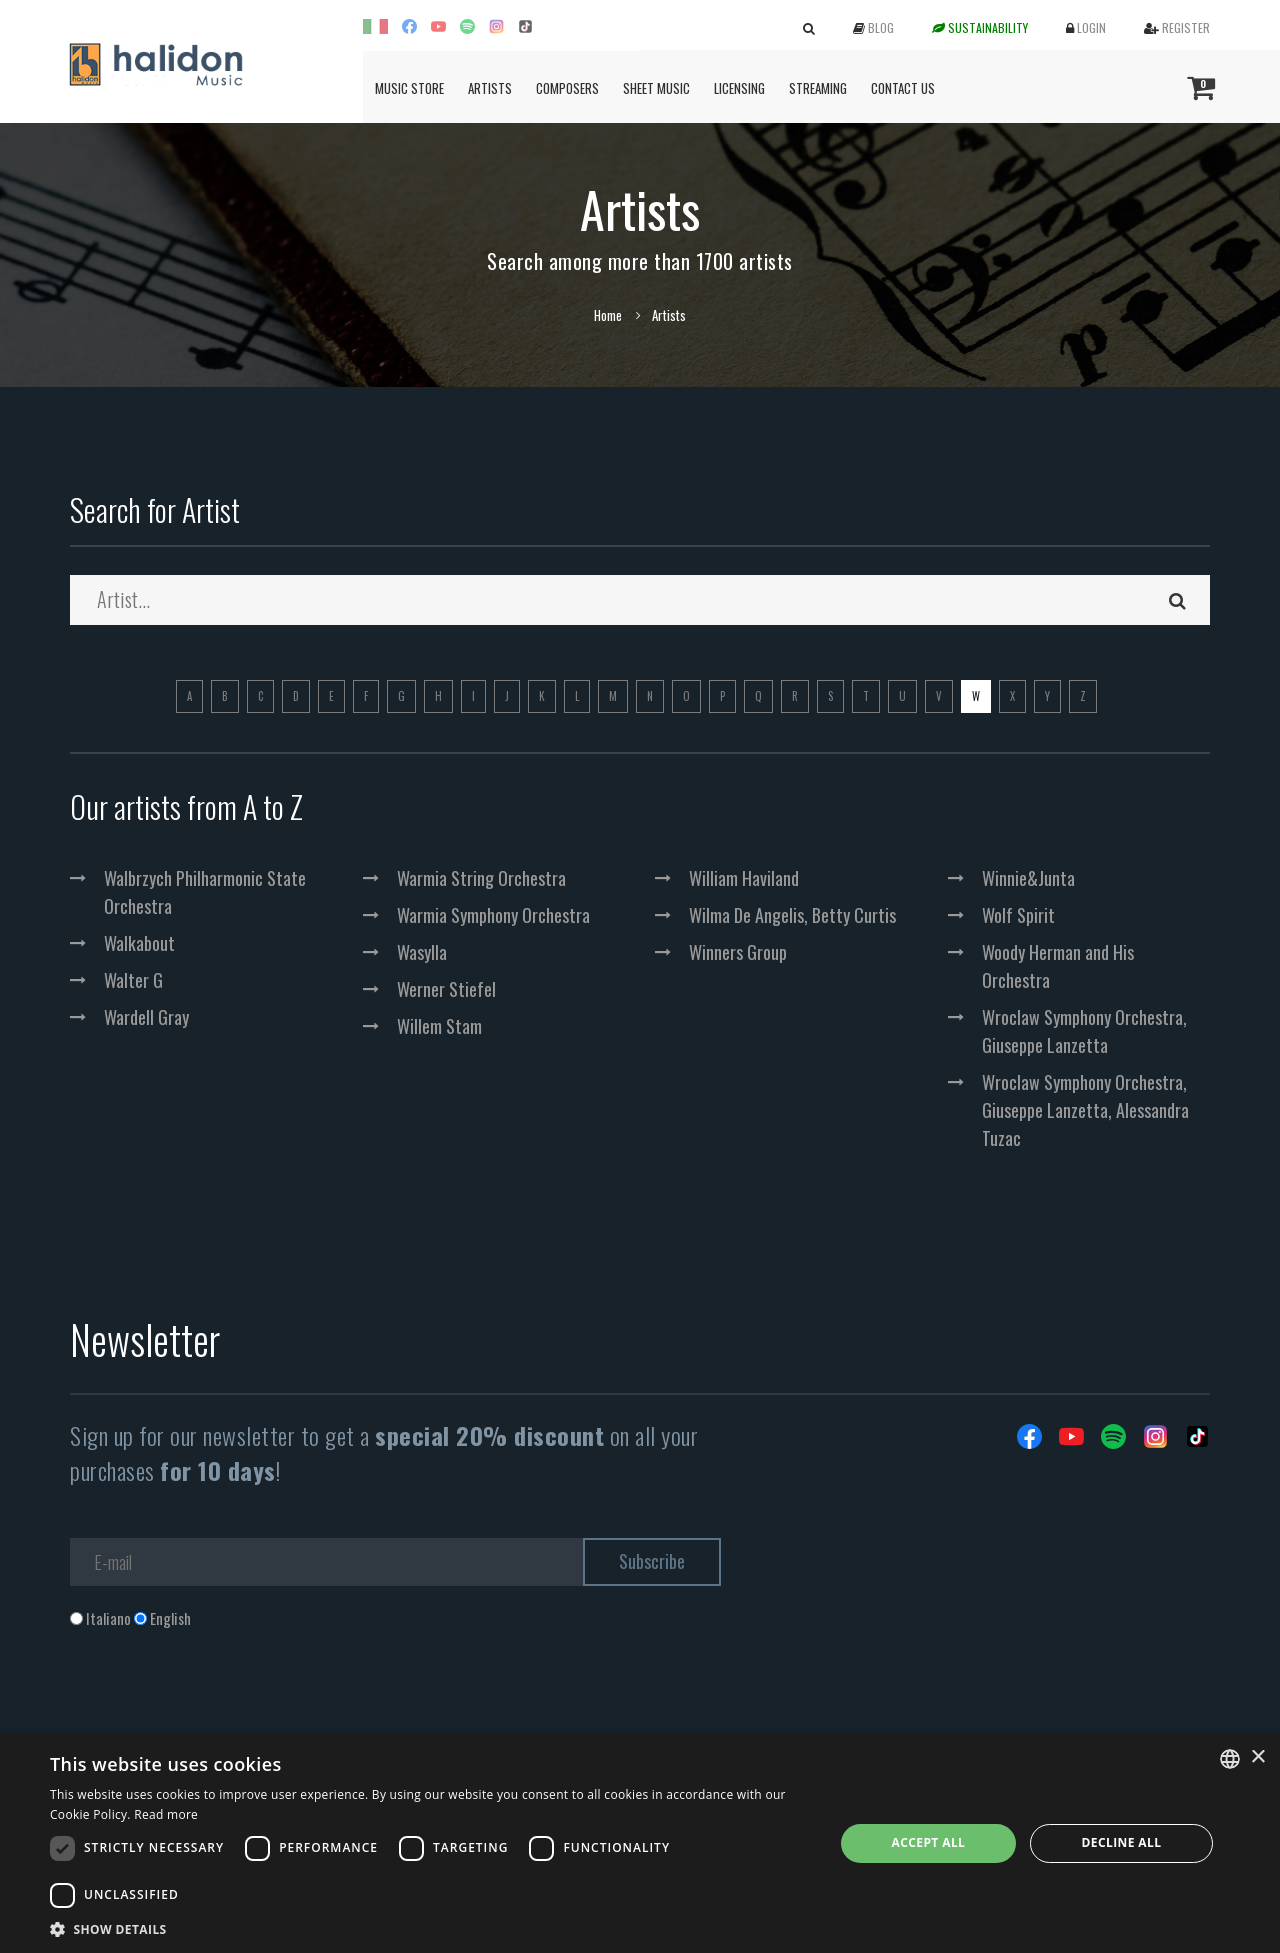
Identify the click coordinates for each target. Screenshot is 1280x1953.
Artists (490, 88)
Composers (567, 88)
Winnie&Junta (1028, 878)
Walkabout (139, 943)
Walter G (133, 980)
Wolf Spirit (1018, 915)
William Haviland (744, 878)
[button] (430, 1928)
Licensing (739, 88)
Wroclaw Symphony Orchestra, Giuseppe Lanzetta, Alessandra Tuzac (1085, 1110)
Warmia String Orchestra (481, 878)
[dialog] (640, 1843)
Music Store (409, 88)
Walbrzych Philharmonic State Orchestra (205, 892)
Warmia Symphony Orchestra (493, 915)
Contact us (903, 88)
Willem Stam (439, 1026)
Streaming (818, 88)
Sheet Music (656, 88)
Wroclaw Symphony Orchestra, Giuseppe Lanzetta (1084, 1031)
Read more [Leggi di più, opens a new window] (166, 1814)
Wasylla (422, 952)
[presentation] (222, 1710)
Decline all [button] (1122, 1842)
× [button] (1257, 1757)
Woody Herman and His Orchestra (1058, 966)
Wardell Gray (146, 1017)
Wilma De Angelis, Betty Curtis (792, 915)
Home (608, 315)
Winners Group (738, 952)
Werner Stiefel (446, 989)
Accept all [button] (929, 1842)
